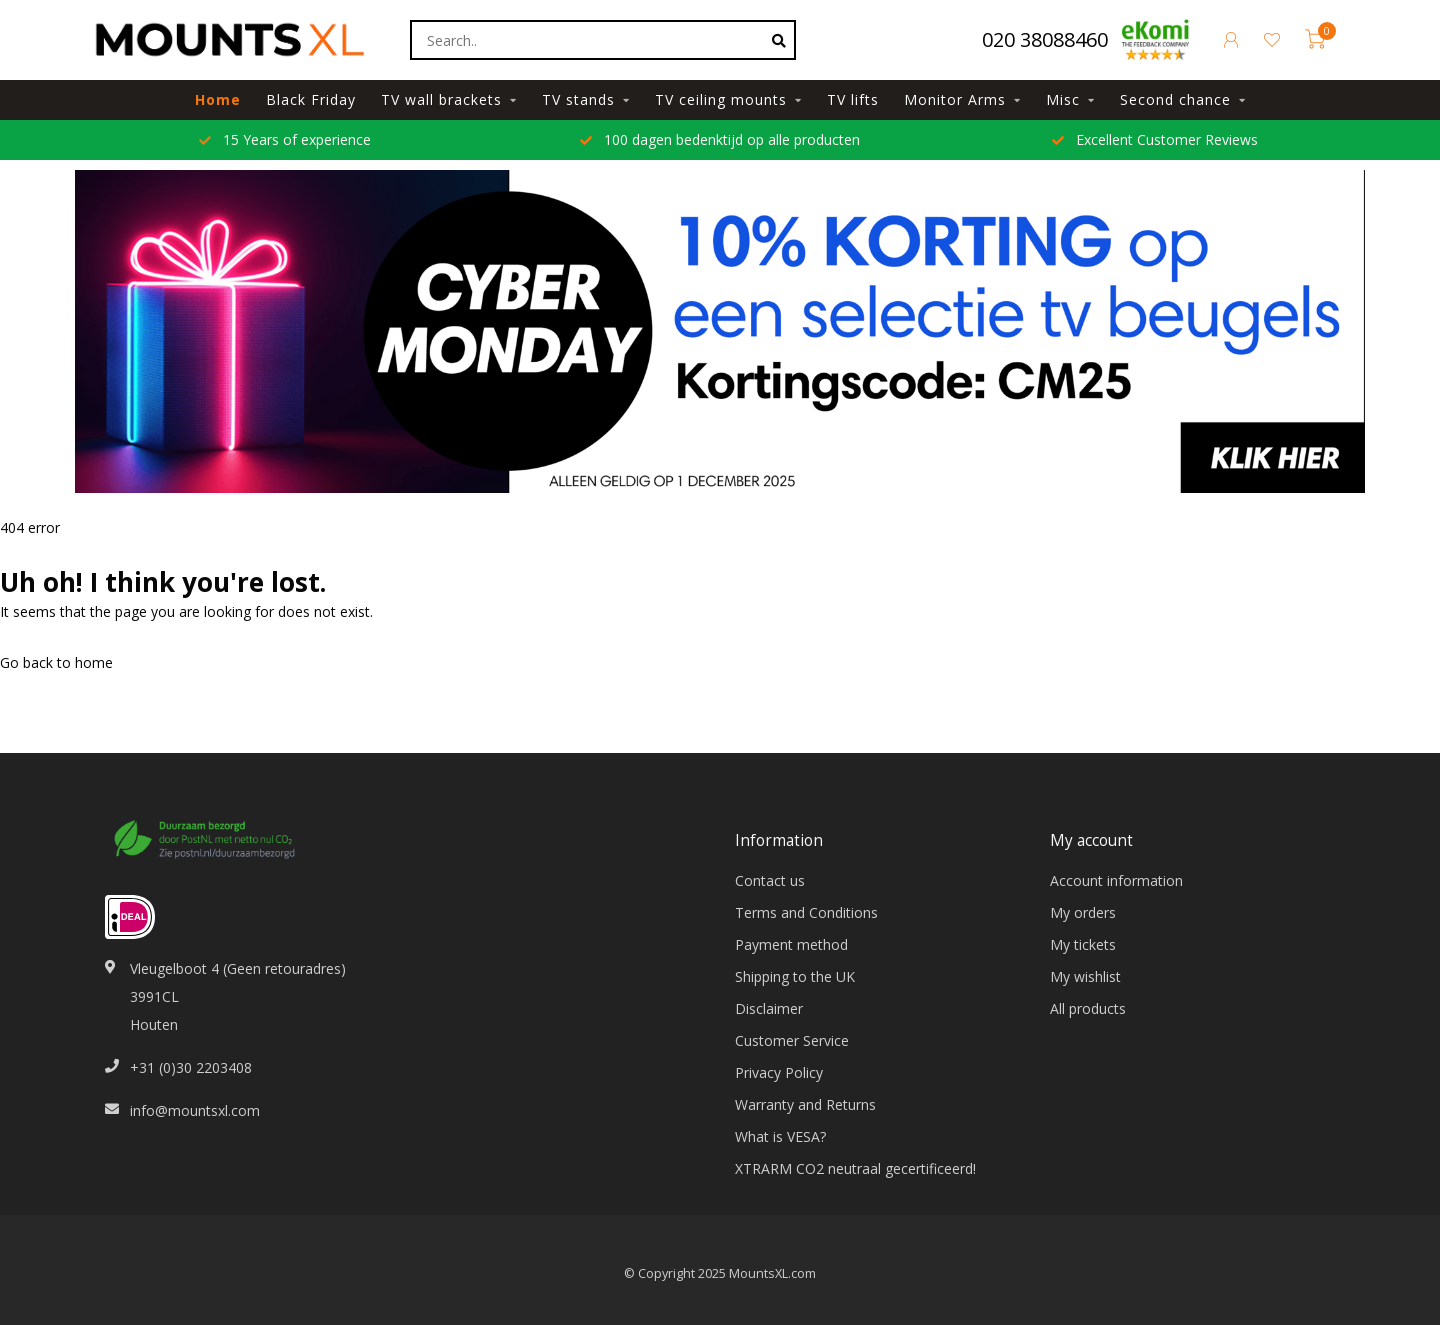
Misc (1063, 99)
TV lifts (853, 99)
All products (1088, 1008)
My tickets (1083, 944)
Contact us (770, 880)
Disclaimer (769, 1008)
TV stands (578, 99)
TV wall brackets (441, 99)
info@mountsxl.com (195, 1110)
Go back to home (56, 662)
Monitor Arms (955, 99)
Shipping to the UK (795, 976)
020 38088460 (1045, 39)
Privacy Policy (779, 1072)
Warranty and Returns (805, 1104)
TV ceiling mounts (721, 99)
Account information (1116, 880)
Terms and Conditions (806, 912)
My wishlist (1085, 976)
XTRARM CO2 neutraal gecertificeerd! (855, 1168)
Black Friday (311, 99)
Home (218, 99)
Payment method (791, 944)
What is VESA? (780, 1136)
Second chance (1175, 99)
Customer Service (792, 1040)
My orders (1083, 912)
